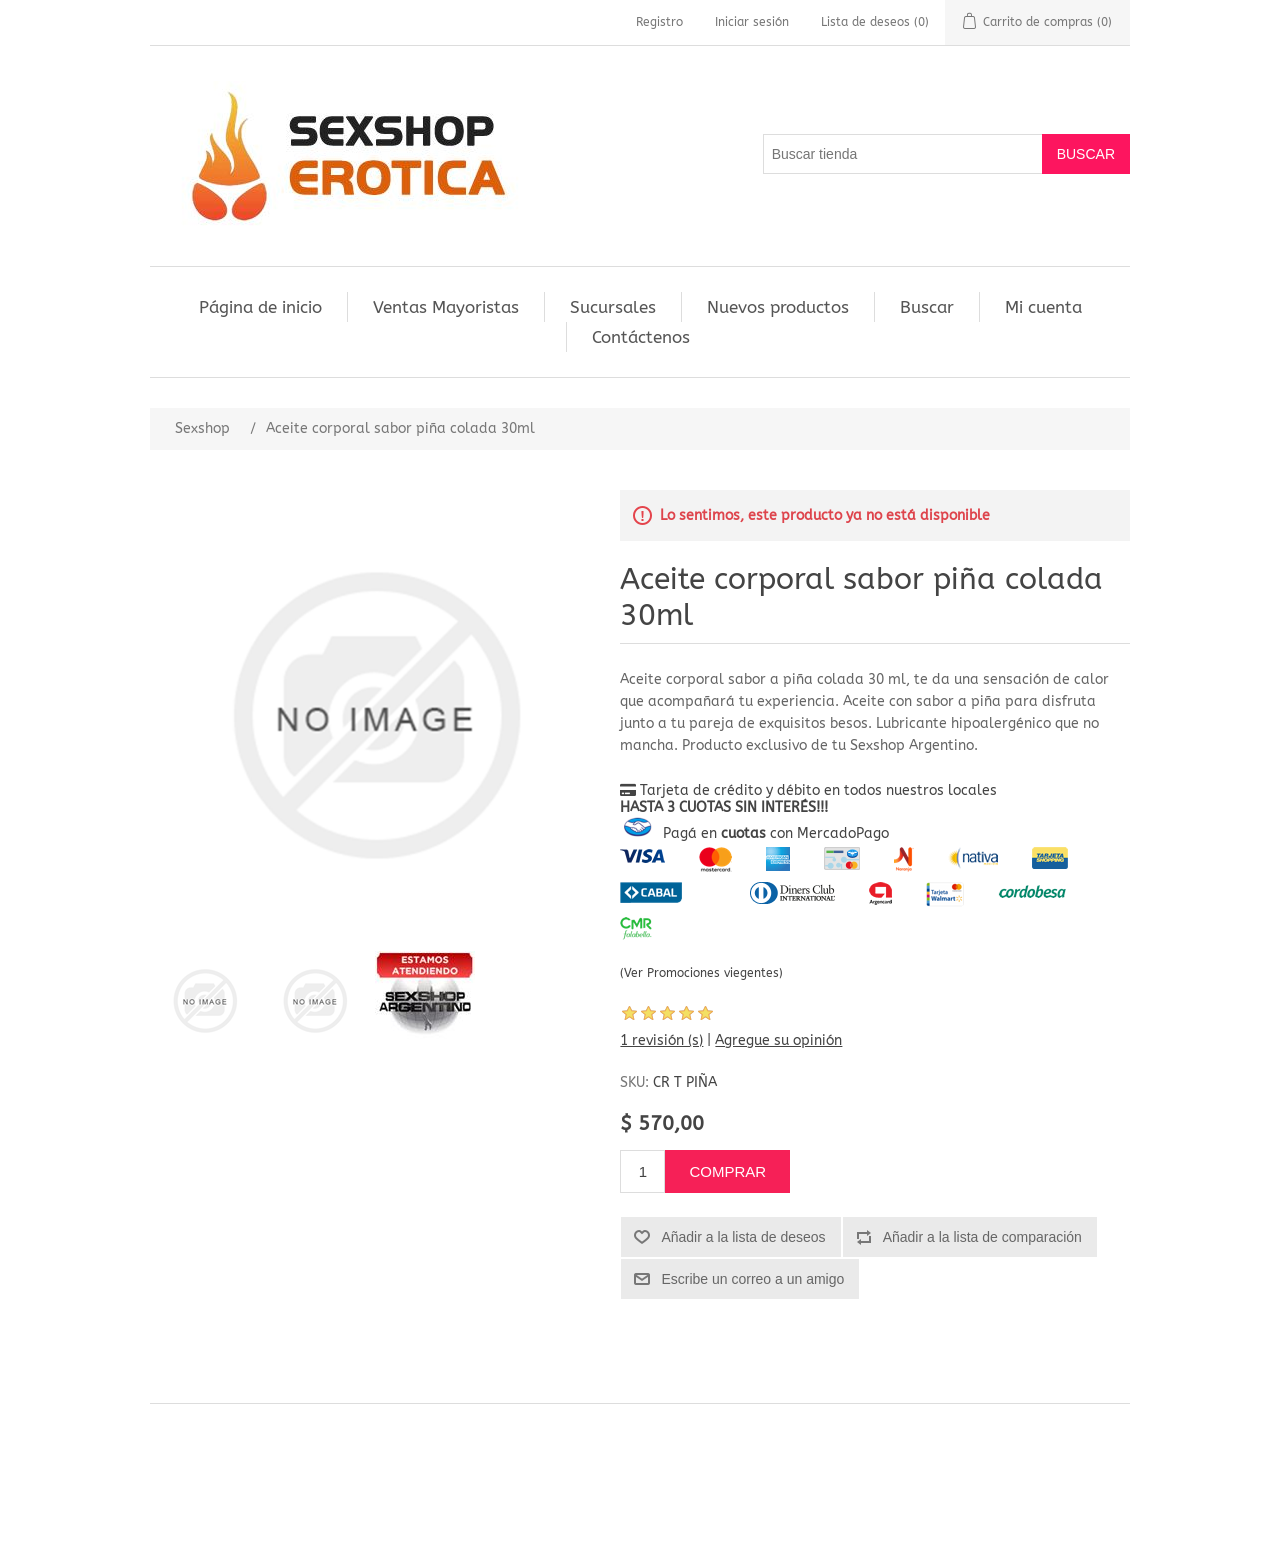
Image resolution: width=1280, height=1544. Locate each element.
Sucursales (613, 307)
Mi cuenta (1043, 307)
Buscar (927, 307)
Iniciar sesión (752, 22)
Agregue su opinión (778, 1040)
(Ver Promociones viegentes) (701, 973)
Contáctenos (641, 337)
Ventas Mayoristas (446, 307)
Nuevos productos (778, 307)
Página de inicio (260, 307)
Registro (659, 22)
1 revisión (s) (661, 1040)
